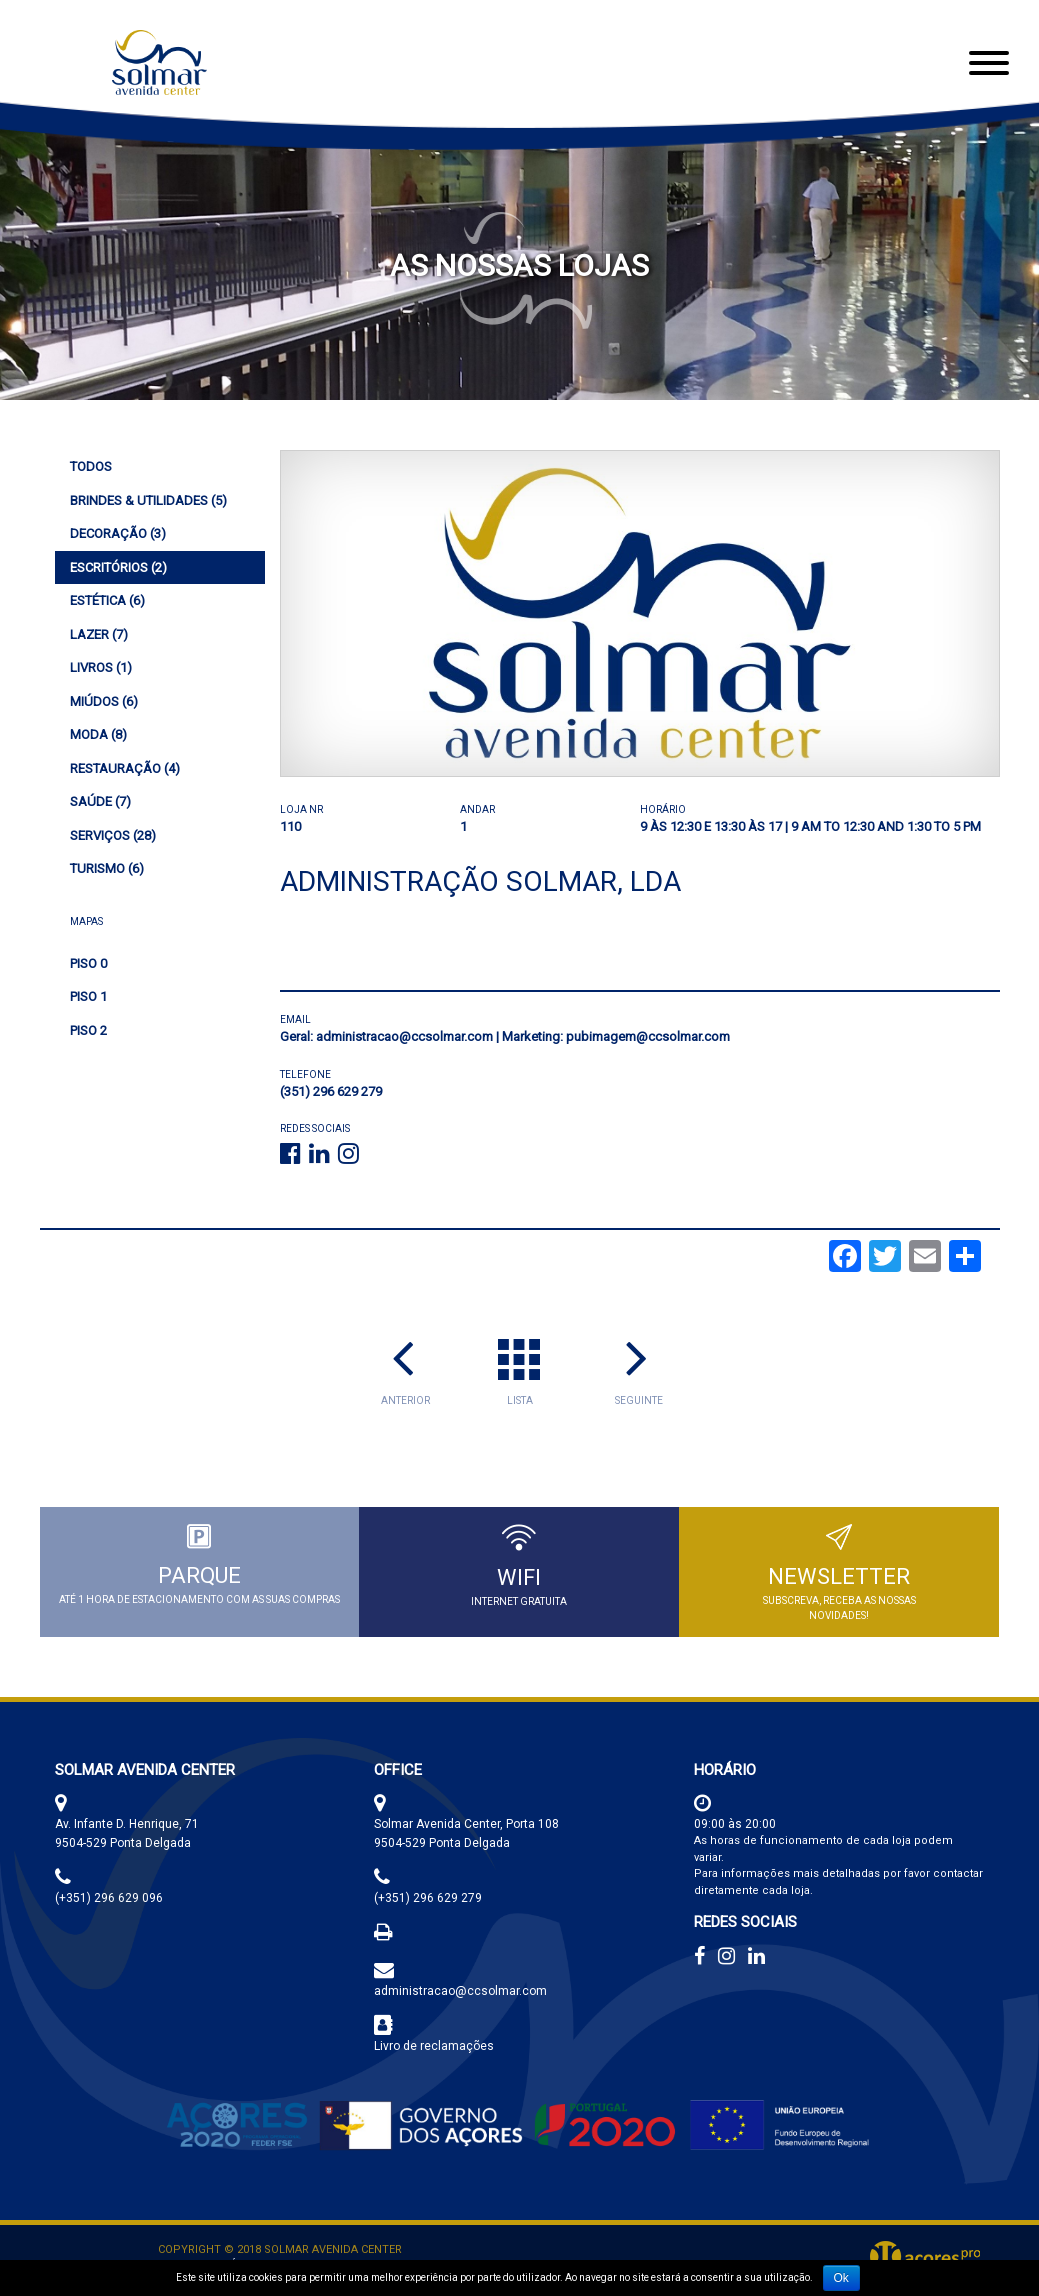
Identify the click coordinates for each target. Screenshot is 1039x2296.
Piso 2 (88, 1030)
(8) (98, 734)
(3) (118, 533)
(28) (113, 835)
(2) (118, 567)
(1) (101, 667)
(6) (107, 600)
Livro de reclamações (434, 2046)
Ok (841, 2278)
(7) (99, 634)
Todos (91, 466)
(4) (125, 768)
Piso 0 (88, 963)
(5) (148, 500)
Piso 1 (88, 996)
